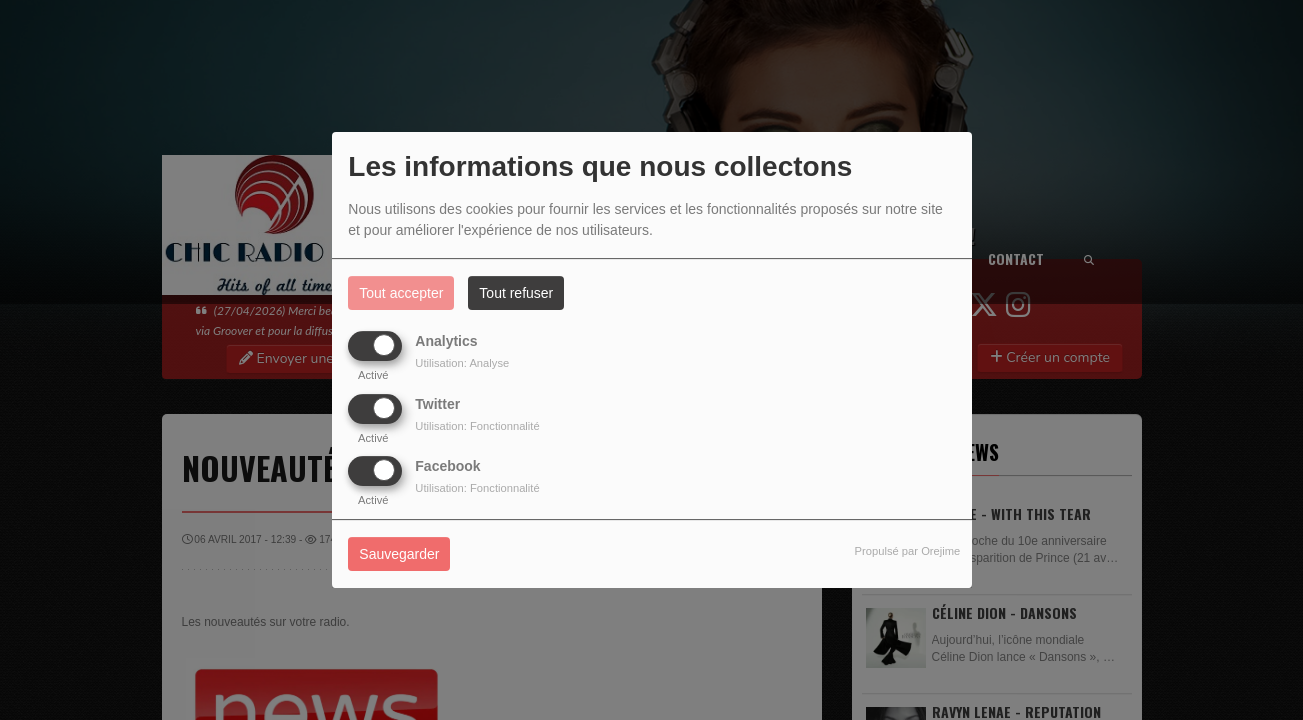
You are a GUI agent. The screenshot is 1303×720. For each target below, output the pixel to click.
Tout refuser (516, 293)
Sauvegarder (399, 554)
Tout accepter (401, 293)
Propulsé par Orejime (908, 551)
